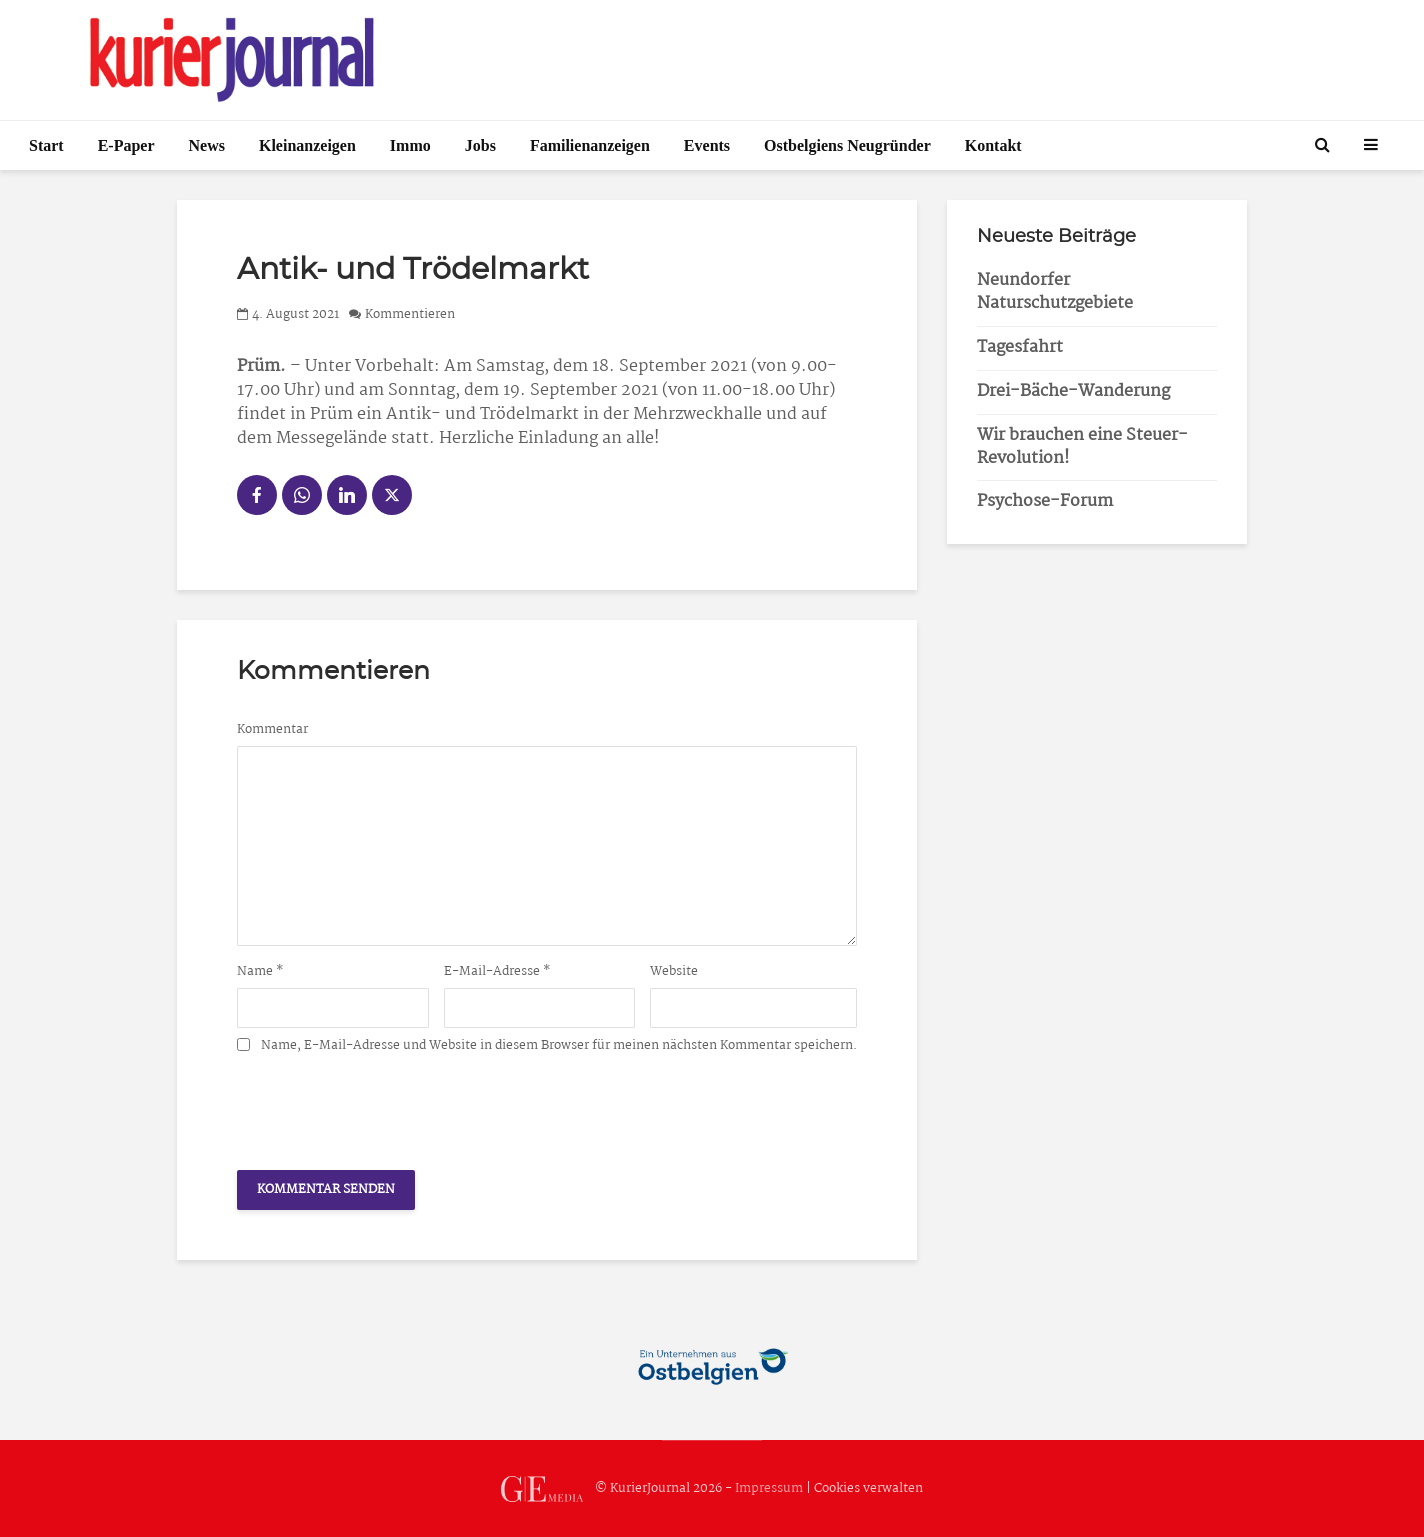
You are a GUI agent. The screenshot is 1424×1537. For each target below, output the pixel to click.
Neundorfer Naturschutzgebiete (1055, 292)
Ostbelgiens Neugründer (847, 145)
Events (707, 145)
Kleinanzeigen (307, 145)
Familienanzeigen (590, 145)
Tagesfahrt (1020, 347)
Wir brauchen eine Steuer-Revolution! (1082, 447)
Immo (410, 145)
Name (260, 972)
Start (46, 145)
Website (674, 972)
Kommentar (272, 730)
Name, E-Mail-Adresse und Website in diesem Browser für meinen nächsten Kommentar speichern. (559, 1046)
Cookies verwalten (868, 1488)
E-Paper (126, 145)
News (207, 145)
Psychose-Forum (1045, 501)
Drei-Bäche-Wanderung (1073, 391)
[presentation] (389, 1106)
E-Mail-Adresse (497, 972)
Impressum (769, 1488)
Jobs (480, 145)
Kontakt (993, 145)
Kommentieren (410, 314)
